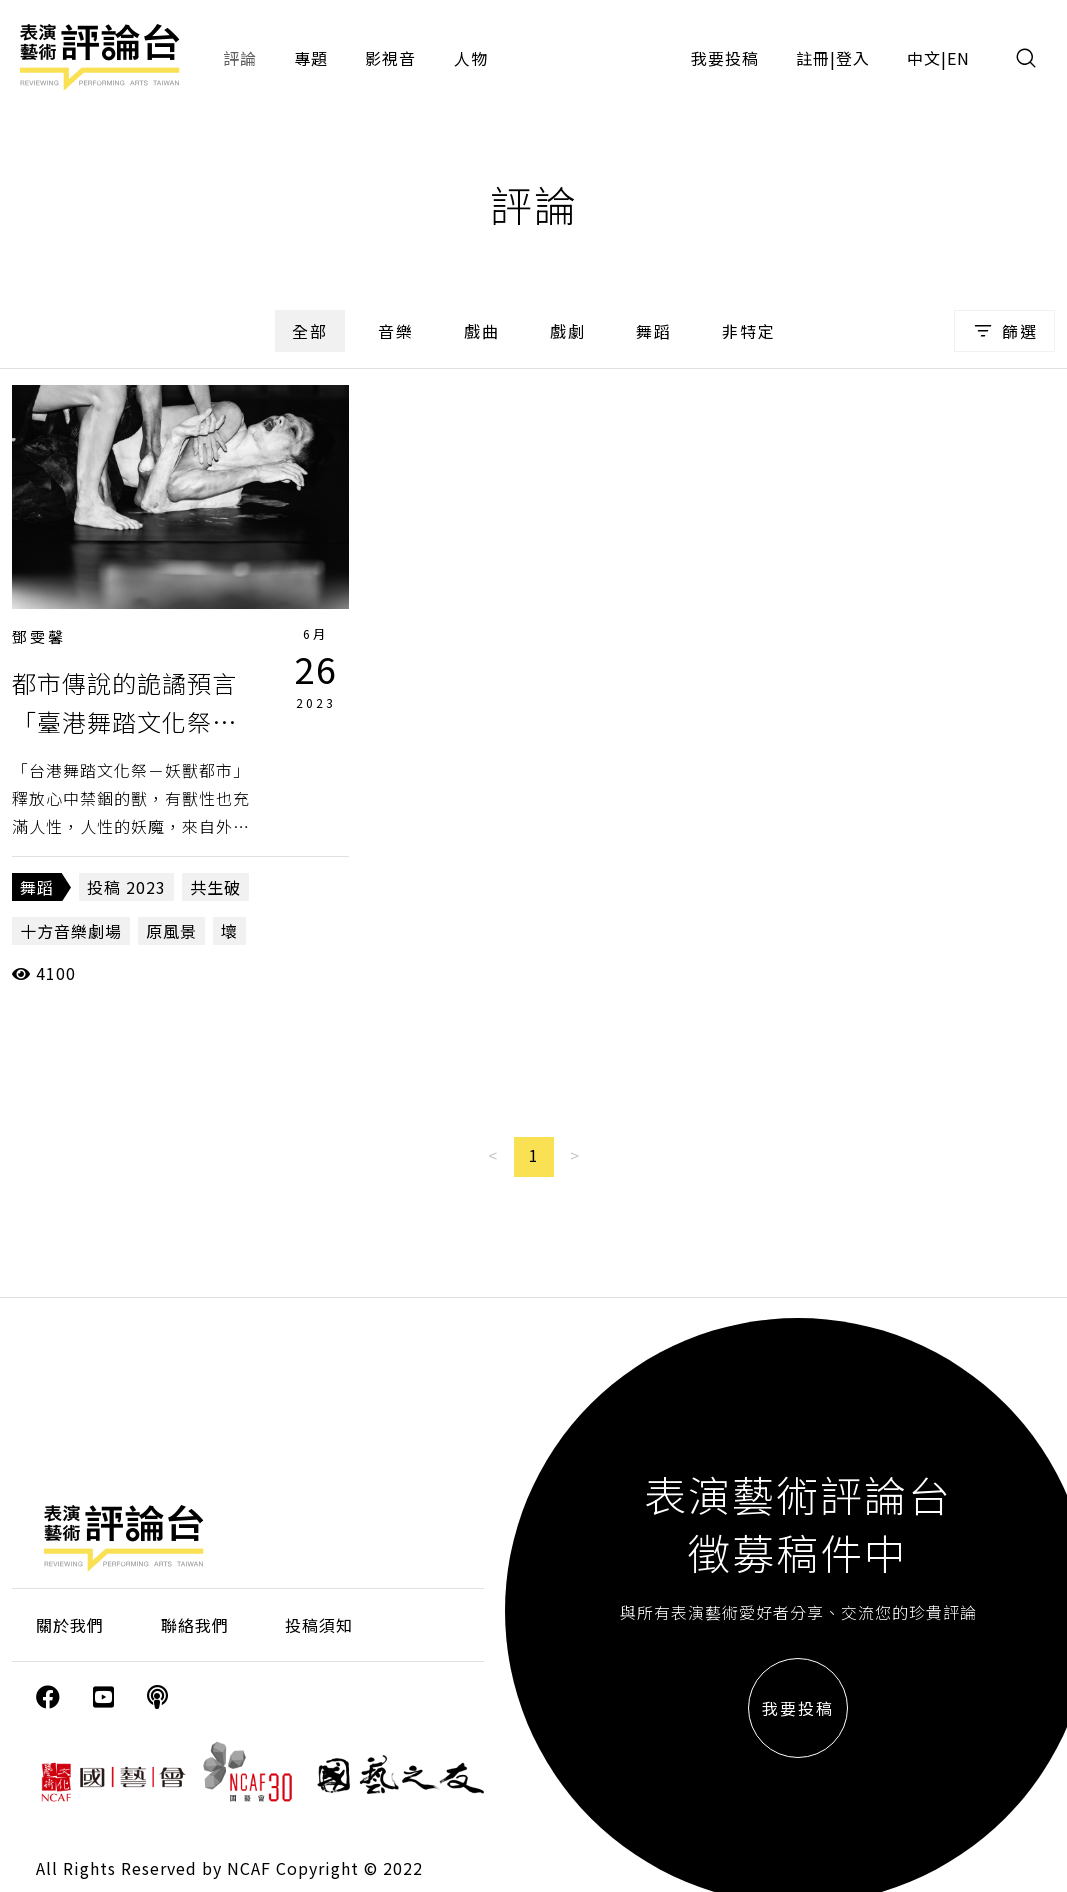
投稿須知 (319, 1625)
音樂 (396, 331)
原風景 (171, 931)
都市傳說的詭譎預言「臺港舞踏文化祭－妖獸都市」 (124, 721)
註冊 (813, 58)
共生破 (215, 887)
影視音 (390, 58)
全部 (310, 331)
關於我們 (70, 1625)
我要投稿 (725, 58)
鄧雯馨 (39, 636)
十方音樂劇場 (71, 931)
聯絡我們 (195, 1625)
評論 (240, 58)
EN (958, 58)
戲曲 (482, 331)
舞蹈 (654, 331)
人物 (471, 58)
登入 (853, 58)
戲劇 (568, 331)
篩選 (1004, 331)
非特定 (749, 331)
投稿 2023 (126, 887)
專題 (311, 58)
